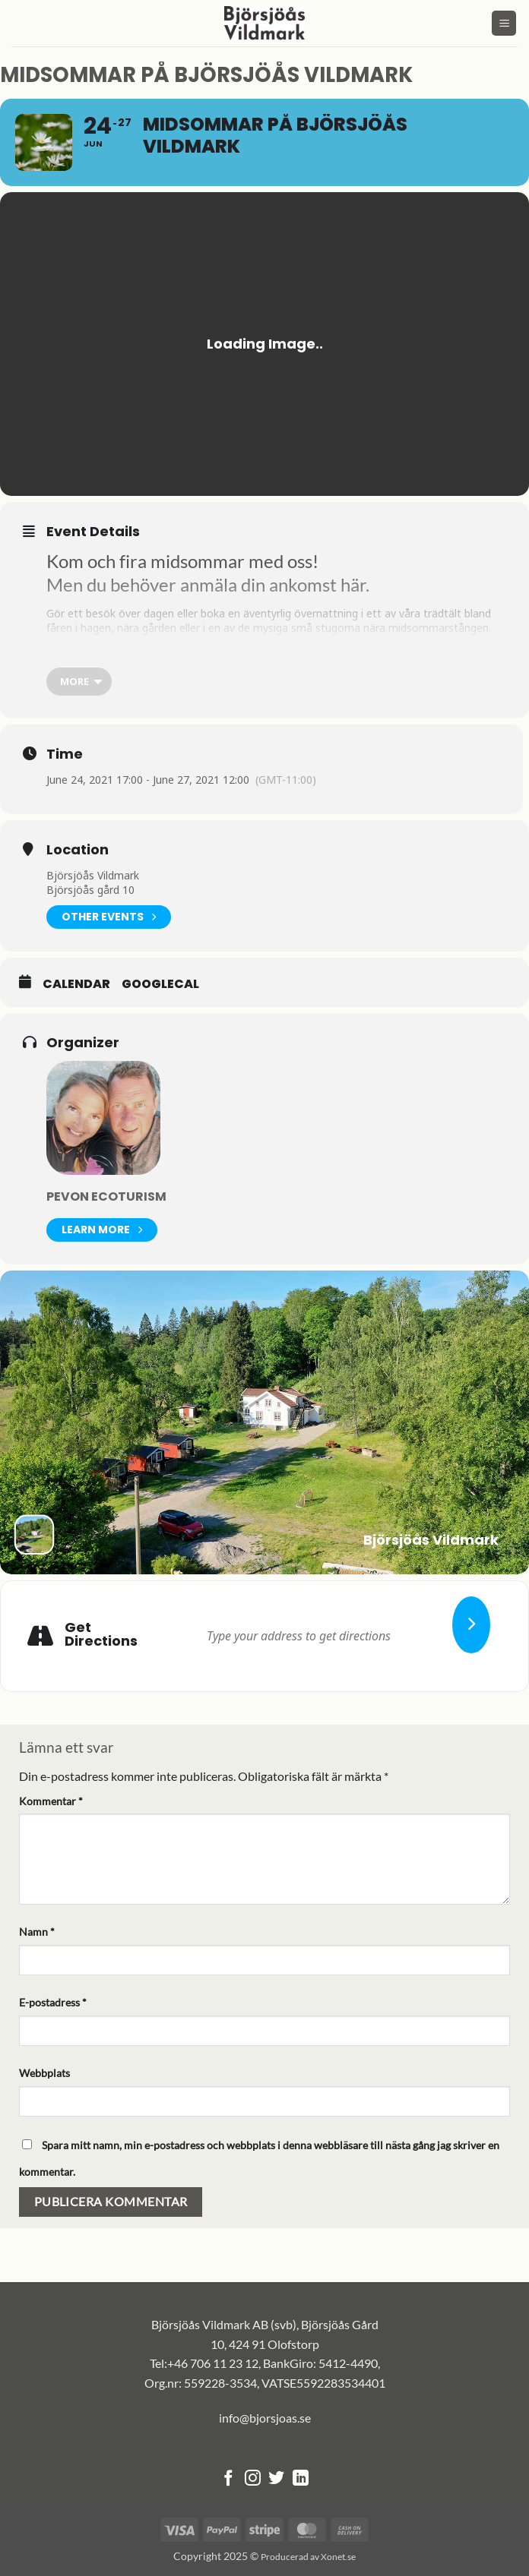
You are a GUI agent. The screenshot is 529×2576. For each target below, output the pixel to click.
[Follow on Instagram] (253, 2479)
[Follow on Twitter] (276, 2479)
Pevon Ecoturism (106, 1196)
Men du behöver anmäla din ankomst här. (207, 584)
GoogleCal (160, 984)
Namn (37, 1931)
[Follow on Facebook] (228, 2479)
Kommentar (51, 1801)
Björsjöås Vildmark (92, 875)
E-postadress (53, 2002)
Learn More (102, 1229)
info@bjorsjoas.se (265, 2417)
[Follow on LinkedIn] (301, 2479)
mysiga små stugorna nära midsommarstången (371, 627)
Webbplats (44, 2072)
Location (77, 850)
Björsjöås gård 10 (90, 889)
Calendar (76, 984)
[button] (504, 23)
